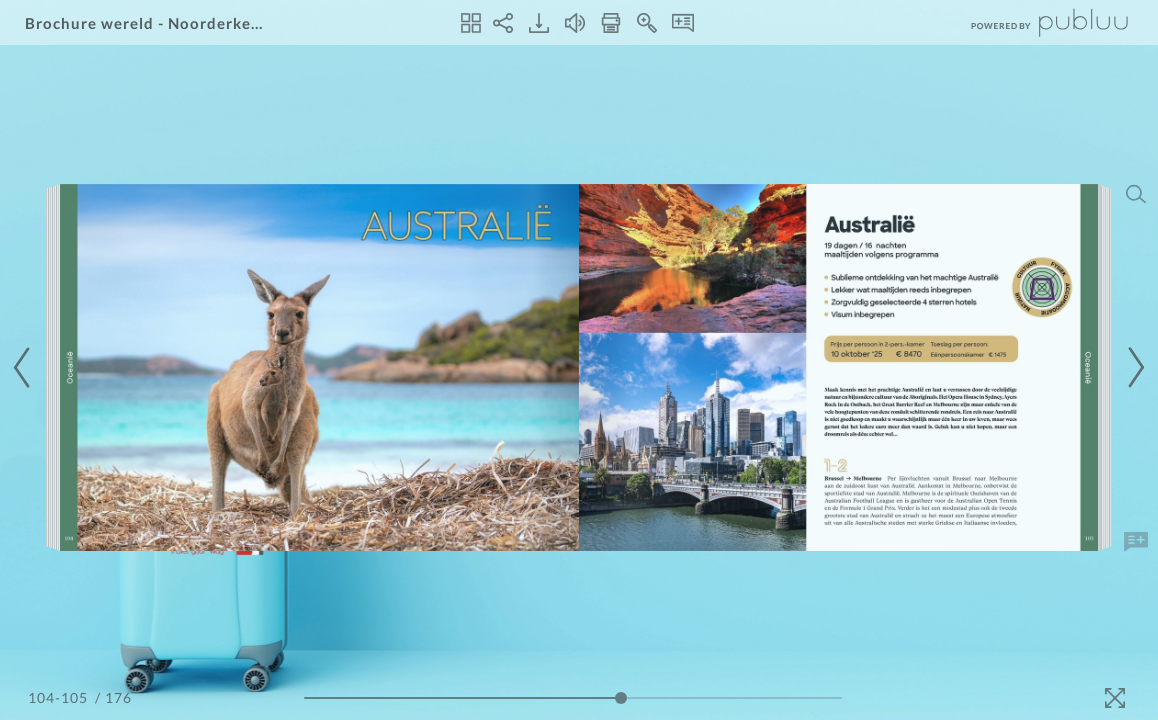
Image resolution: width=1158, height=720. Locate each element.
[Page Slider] (573, 698)
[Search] (1136, 194)
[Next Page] (1133, 367)
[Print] (611, 23)
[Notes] (683, 23)
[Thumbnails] (471, 23)
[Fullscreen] (1115, 698)
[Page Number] (60, 697)
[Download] (539, 23)
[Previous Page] (25, 367)
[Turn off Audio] (575, 23)
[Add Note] (1136, 542)
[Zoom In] (647, 23)
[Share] (503, 23)
